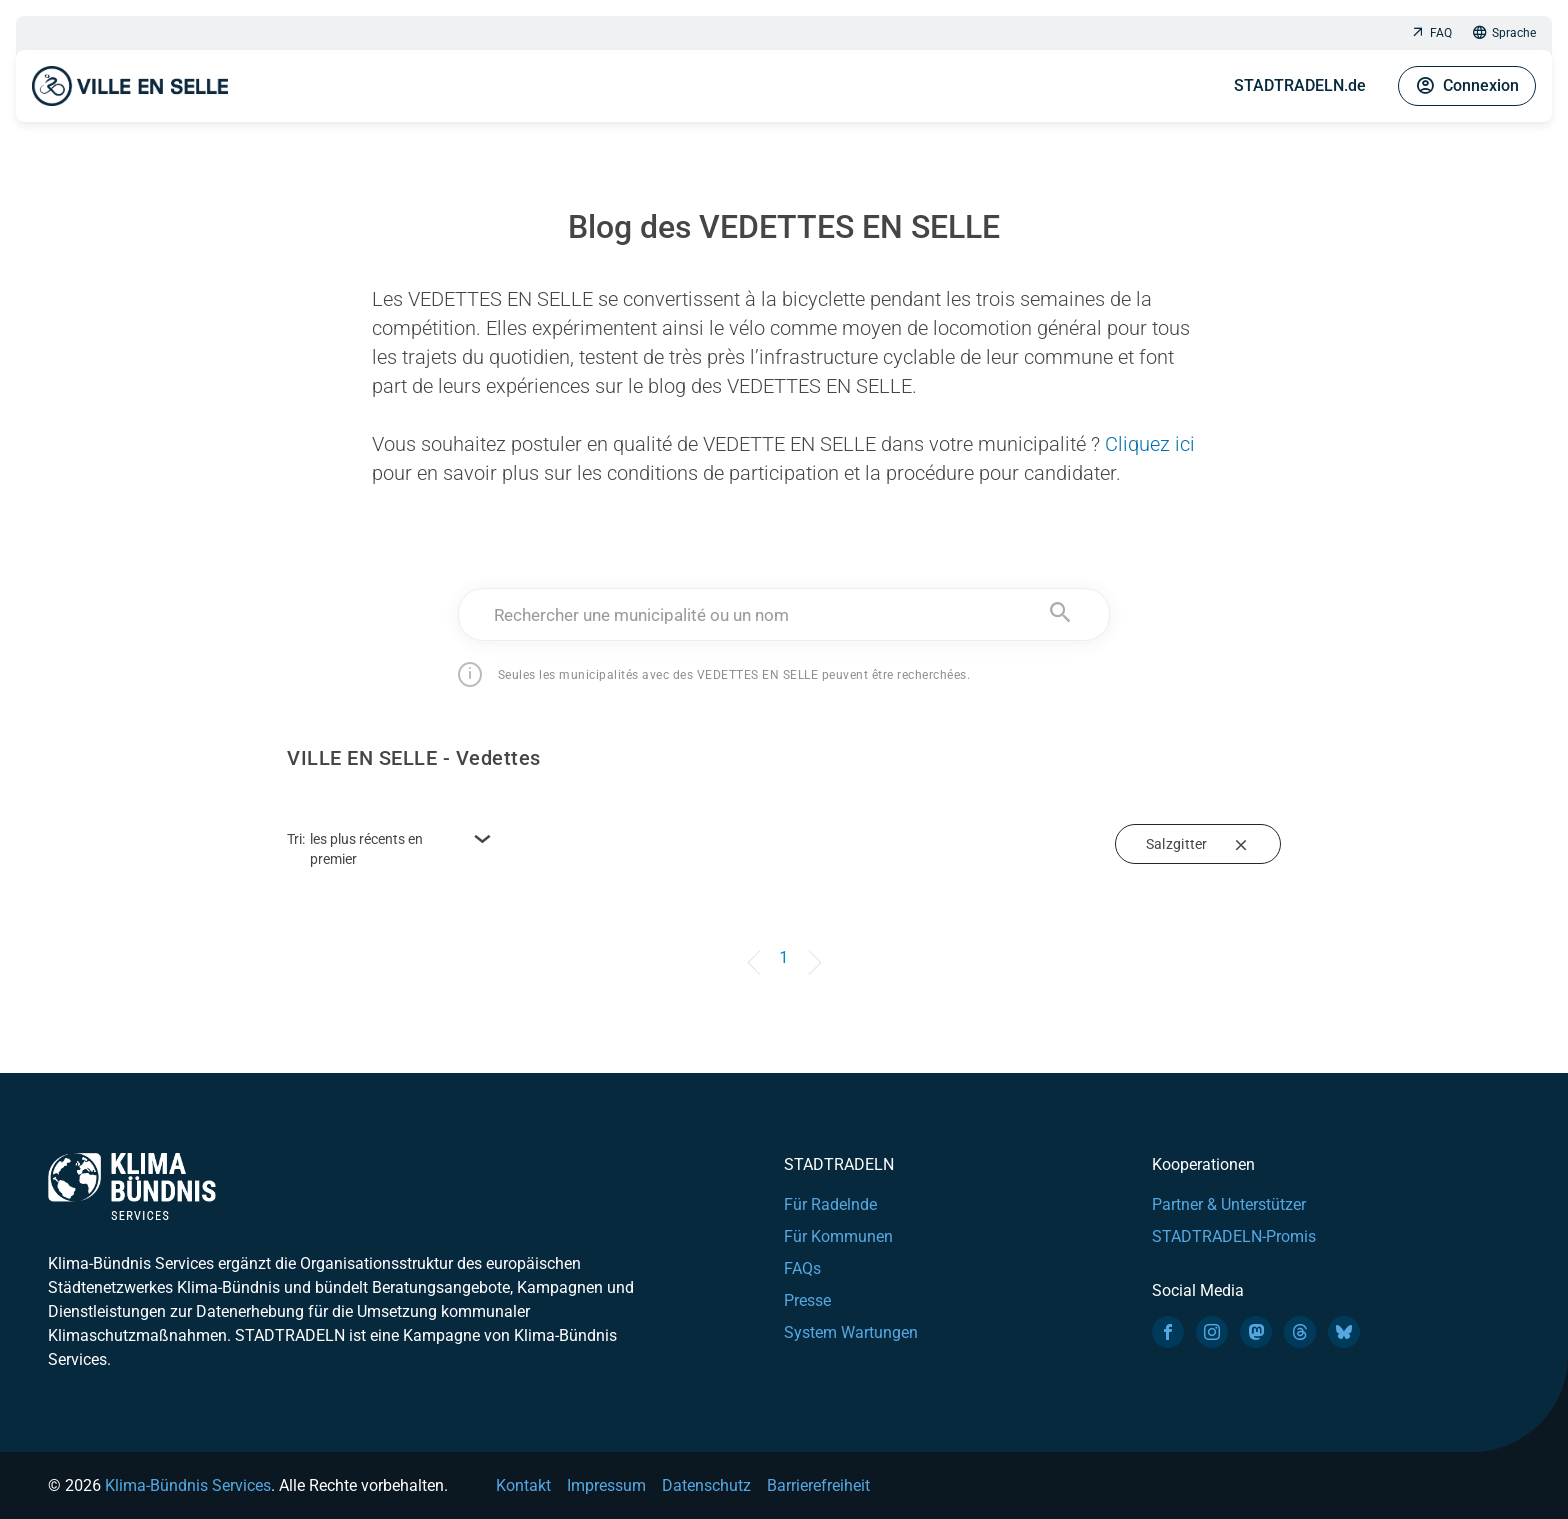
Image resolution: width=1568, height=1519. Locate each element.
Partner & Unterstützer (1229, 1204)
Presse (807, 1300)
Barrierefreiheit (818, 1485)
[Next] (811, 948)
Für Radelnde (830, 1204)
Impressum (606, 1485)
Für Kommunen (838, 1236)
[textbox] (784, 615)
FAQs (802, 1268)
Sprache (1504, 33)
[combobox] (784, 614)
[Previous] (757, 948)
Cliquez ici (1150, 444)
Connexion (1467, 86)
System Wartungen (851, 1332)
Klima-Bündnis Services (188, 1485)
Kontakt (523, 1485)
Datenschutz (706, 1485)
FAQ (1431, 33)
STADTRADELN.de (1300, 85)
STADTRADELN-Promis (1234, 1236)
